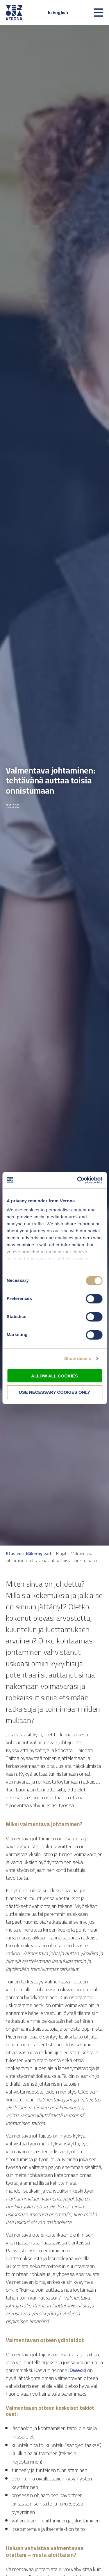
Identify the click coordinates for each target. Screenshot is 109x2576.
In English (58, 12)
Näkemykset (39, 1554)
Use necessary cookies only (54, 1392)
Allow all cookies (54, 1375)
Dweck (77, 2370)
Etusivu (14, 1554)
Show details (77, 1358)
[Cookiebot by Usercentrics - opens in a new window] (77, 1180)
